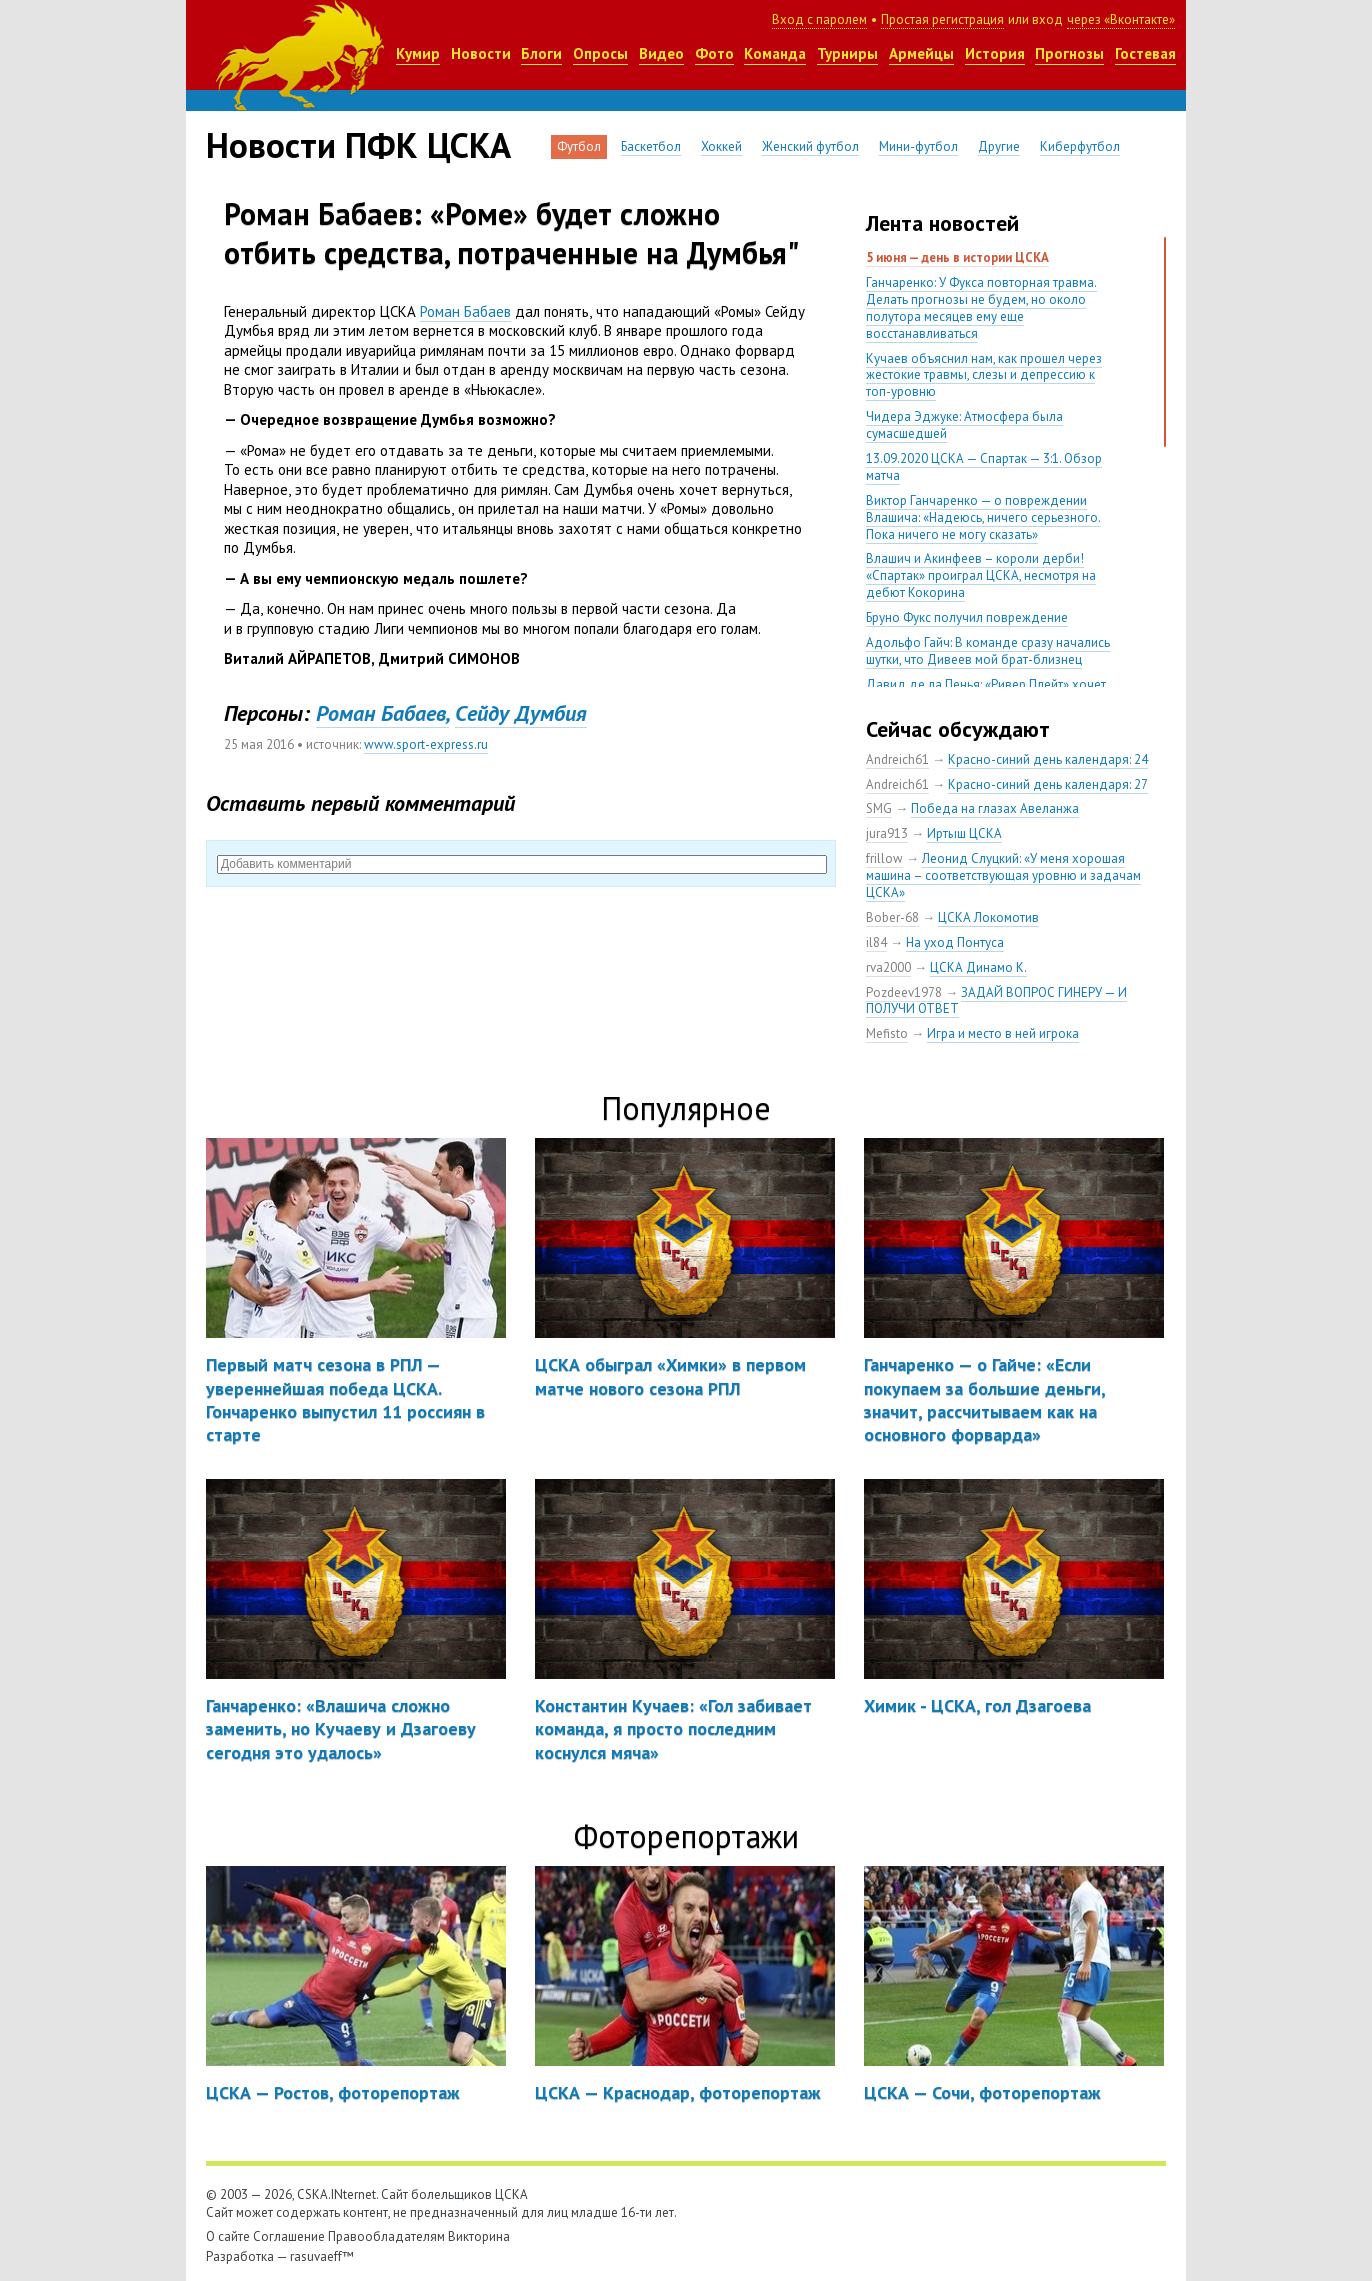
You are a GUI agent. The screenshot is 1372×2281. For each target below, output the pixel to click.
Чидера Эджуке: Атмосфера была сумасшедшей (964, 425)
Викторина (479, 2236)
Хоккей (721, 146)
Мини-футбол (918, 146)
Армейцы (921, 53)
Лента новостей (942, 223)
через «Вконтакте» (1121, 19)
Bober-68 (892, 917)
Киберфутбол (1080, 146)
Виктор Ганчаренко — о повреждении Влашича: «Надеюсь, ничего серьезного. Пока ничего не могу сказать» (983, 517)
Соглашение (289, 2236)
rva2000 (888, 967)
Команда (775, 53)
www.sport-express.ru (426, 744)
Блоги (541, 53)
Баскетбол (651, 146)
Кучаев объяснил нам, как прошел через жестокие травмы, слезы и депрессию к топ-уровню (984, 375)
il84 (876, 942)
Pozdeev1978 (904, 992)
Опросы (600, 53)
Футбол (579, 146)
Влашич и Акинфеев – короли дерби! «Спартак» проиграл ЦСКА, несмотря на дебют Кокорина (981, 575)
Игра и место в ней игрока (1003, 1033)
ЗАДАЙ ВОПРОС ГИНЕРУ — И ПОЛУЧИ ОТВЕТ (996, 1001)
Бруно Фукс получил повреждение (967, 617)
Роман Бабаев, (382, 713)
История (995, 53)
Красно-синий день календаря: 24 (1048, 759)
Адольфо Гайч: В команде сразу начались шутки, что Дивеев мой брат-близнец (988, 651)
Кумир (418, 53)
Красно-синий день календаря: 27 (1048, 784)
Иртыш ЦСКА (964, 833)
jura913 (887, 833)
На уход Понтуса (955, 942)
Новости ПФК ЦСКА (358, 145)
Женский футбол (810, 146)
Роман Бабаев (465, 311)
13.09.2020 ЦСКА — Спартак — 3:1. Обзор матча (984, 467)
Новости (481, 53)
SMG (879, 808)
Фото (714, 53)
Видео (661, 53)
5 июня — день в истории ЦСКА (957, 257)
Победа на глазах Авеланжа (995, 808)
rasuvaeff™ (322, 2256)
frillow (884, 858)
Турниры (847, 53)
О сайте (228, 2236)
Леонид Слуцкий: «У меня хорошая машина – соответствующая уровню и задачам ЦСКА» (1003, 875)
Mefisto (887, 1033)
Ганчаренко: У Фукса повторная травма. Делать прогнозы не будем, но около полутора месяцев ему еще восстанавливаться (981, 308)
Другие (999, 146)
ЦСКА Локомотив (988, 917)
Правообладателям (386, 2236)
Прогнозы (1069, 53)
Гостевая (1145, 53)
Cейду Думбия (521, 713)
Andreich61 (897, 759)
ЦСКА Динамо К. (978, 967)
